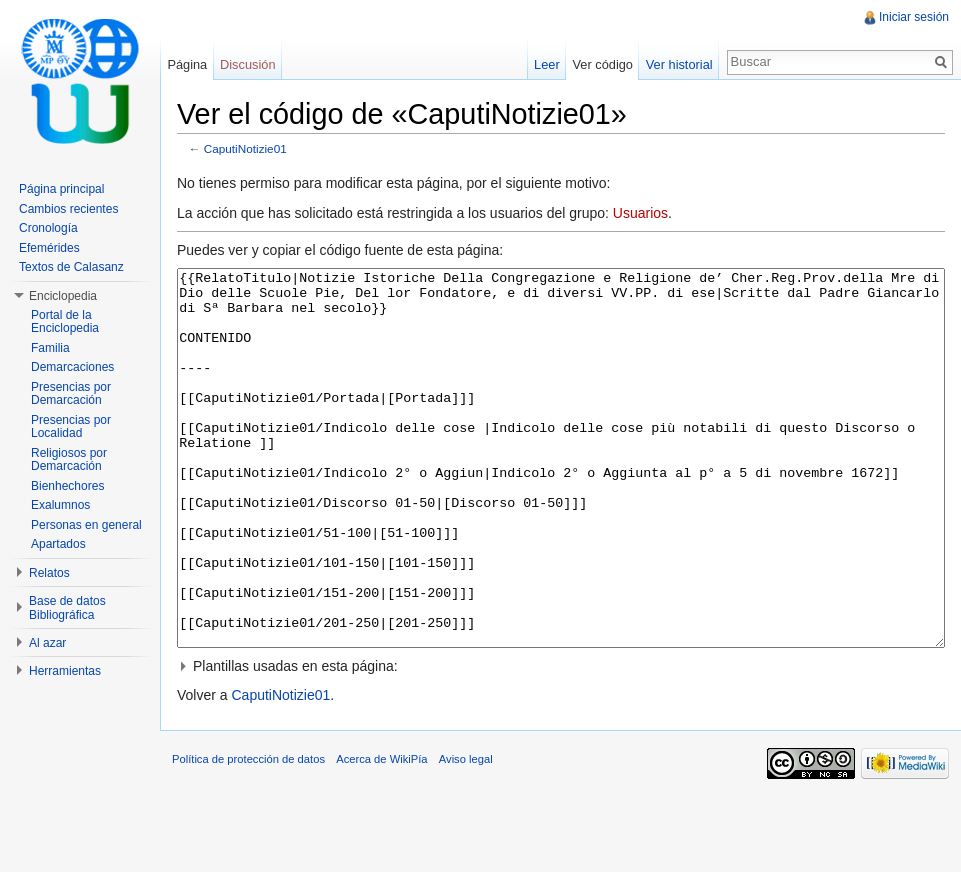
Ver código (602, 64)
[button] (561, 741)
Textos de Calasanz (71, 267)
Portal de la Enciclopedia (65, 322)
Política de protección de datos (248, 834)
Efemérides (49, 248)
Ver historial (679, 64)
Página (187, 64)
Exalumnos (60, 505)
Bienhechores (67, 486)
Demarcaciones (72, 367)
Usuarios (640, 213)
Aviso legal (466, 834)
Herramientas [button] (65, 671)
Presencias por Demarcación (71, 394)
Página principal (61, 189)
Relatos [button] (49, 573)
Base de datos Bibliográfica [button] (67, 608)
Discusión (247, 64)
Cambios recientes (68, 209)
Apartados (58, 544)
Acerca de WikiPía (381, 834)
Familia (50, 348)
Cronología (48, 228)
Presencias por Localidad (71, 427)
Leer (547, 64)
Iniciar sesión (914, 17)
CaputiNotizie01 (245, 148)
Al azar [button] (47, 643)
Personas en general (86, 525)
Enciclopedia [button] (63, 296)
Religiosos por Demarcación (69, 460)
